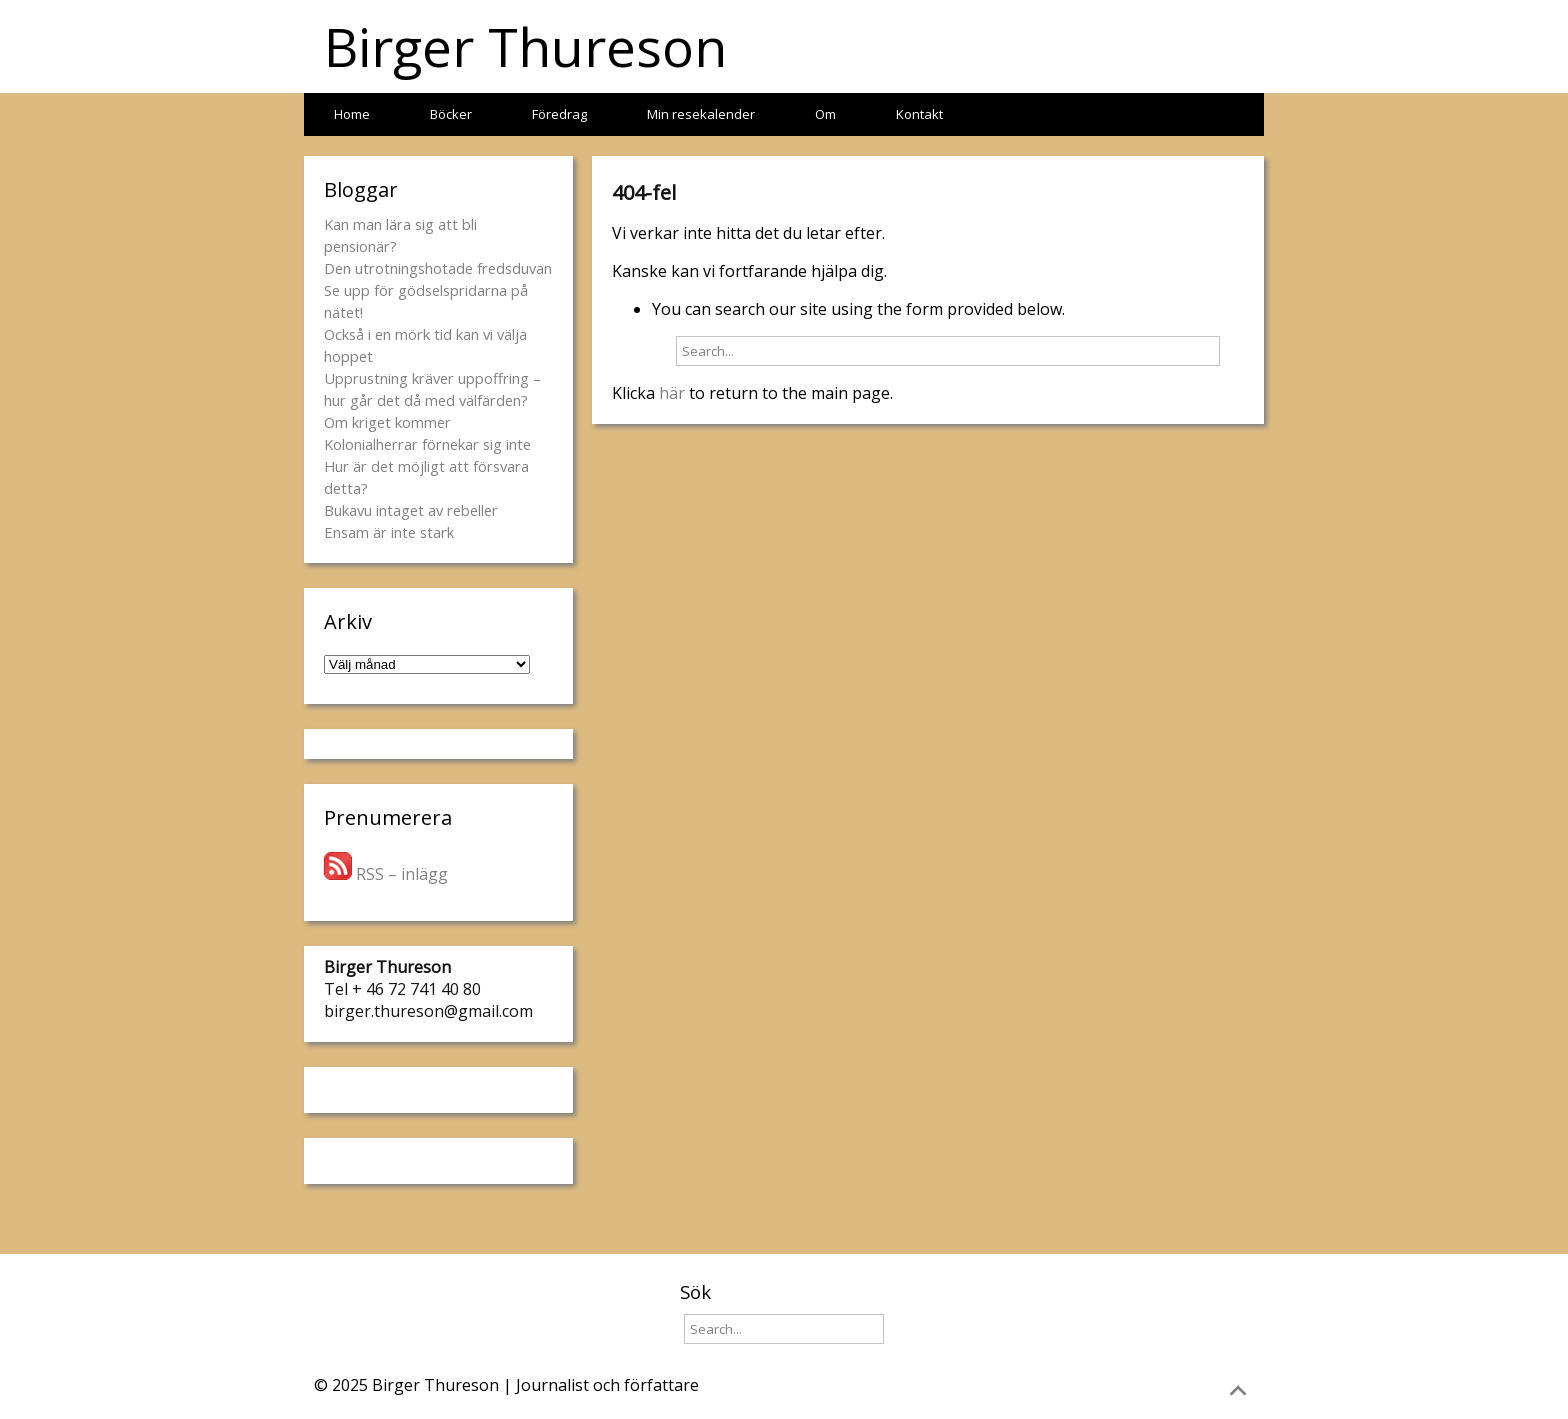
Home (352, 114)
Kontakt (919, 114)
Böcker (451, 114)
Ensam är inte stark (389, 532)
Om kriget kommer (387, 422)
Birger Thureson (525, 46)
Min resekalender (701, 114)
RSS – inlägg (386, 874)
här (672, 393)
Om (825, 114)
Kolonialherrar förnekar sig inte (427, 444)
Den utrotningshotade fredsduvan (438, 268)
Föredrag (559, 114)
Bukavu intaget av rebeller (411, 510)
